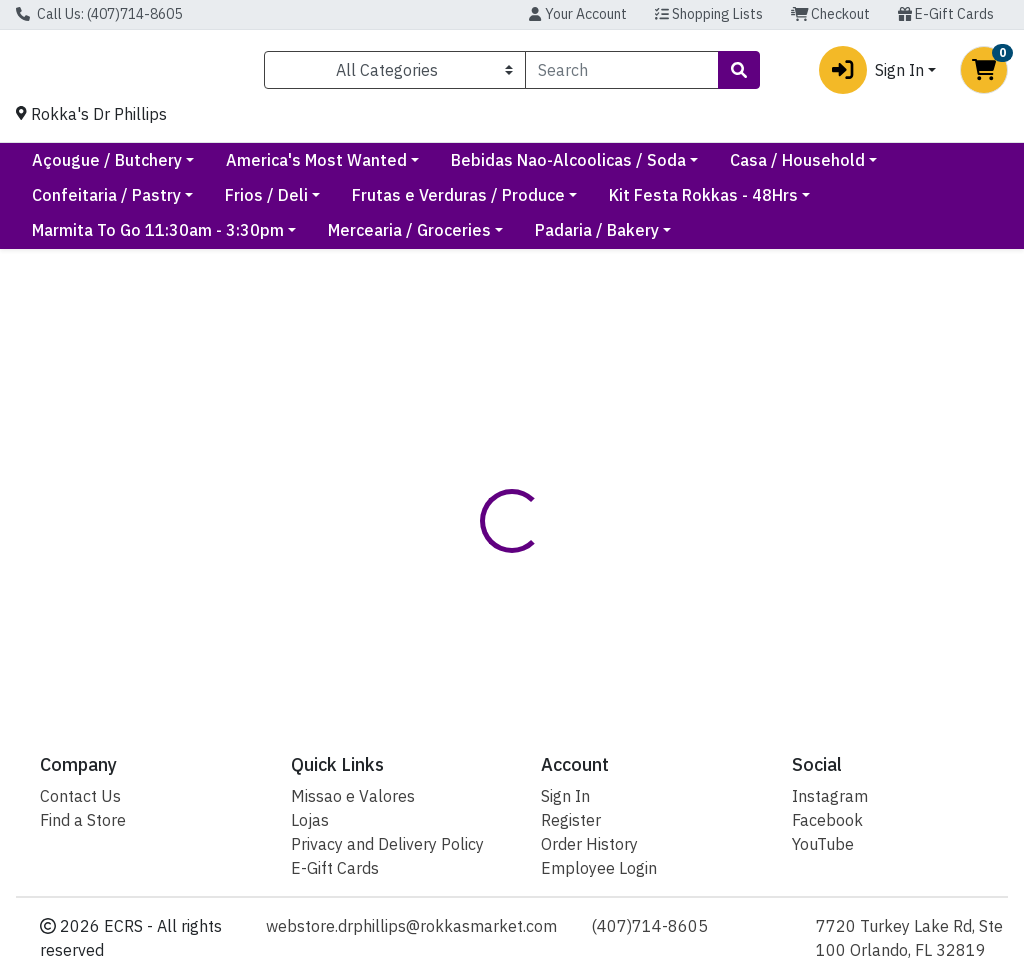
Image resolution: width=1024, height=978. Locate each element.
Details (484, 543)
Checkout (831, 14)
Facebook (827, 820)
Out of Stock (867, 435)
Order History (589, 844)
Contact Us (80, 796)
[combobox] (622, 74)
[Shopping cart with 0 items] (984, 74)
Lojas (310, 820)
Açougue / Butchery (277, 168)
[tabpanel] (725, 626)
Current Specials (95, 168)
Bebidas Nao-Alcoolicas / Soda (738, 168)
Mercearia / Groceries (409, 238)
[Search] (622, 74)
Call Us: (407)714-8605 (99, 14)
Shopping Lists (709, 14)
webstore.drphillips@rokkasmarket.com (411, 926)
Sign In (565, 796)
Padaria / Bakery (597, 238)
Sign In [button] (871, 74)
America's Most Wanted (486, 168)
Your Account (577, 14)
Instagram (830, 796)
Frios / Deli (445, 203)
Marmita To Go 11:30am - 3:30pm (158, 238)
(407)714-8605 (649, 926)
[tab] (484, 543)
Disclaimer (581, 543)
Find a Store (83, 820)
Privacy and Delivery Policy (387, 844)
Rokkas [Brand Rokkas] (652, 618)
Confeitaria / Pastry (285, 203)
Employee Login (599, 868)
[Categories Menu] (395, 74)
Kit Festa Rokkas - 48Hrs (882, 203)
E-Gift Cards (946, 14)
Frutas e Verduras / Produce (637, 203)
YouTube (823, 844)
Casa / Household (99, 203)
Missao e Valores (353, 796)
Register (571, 820)
